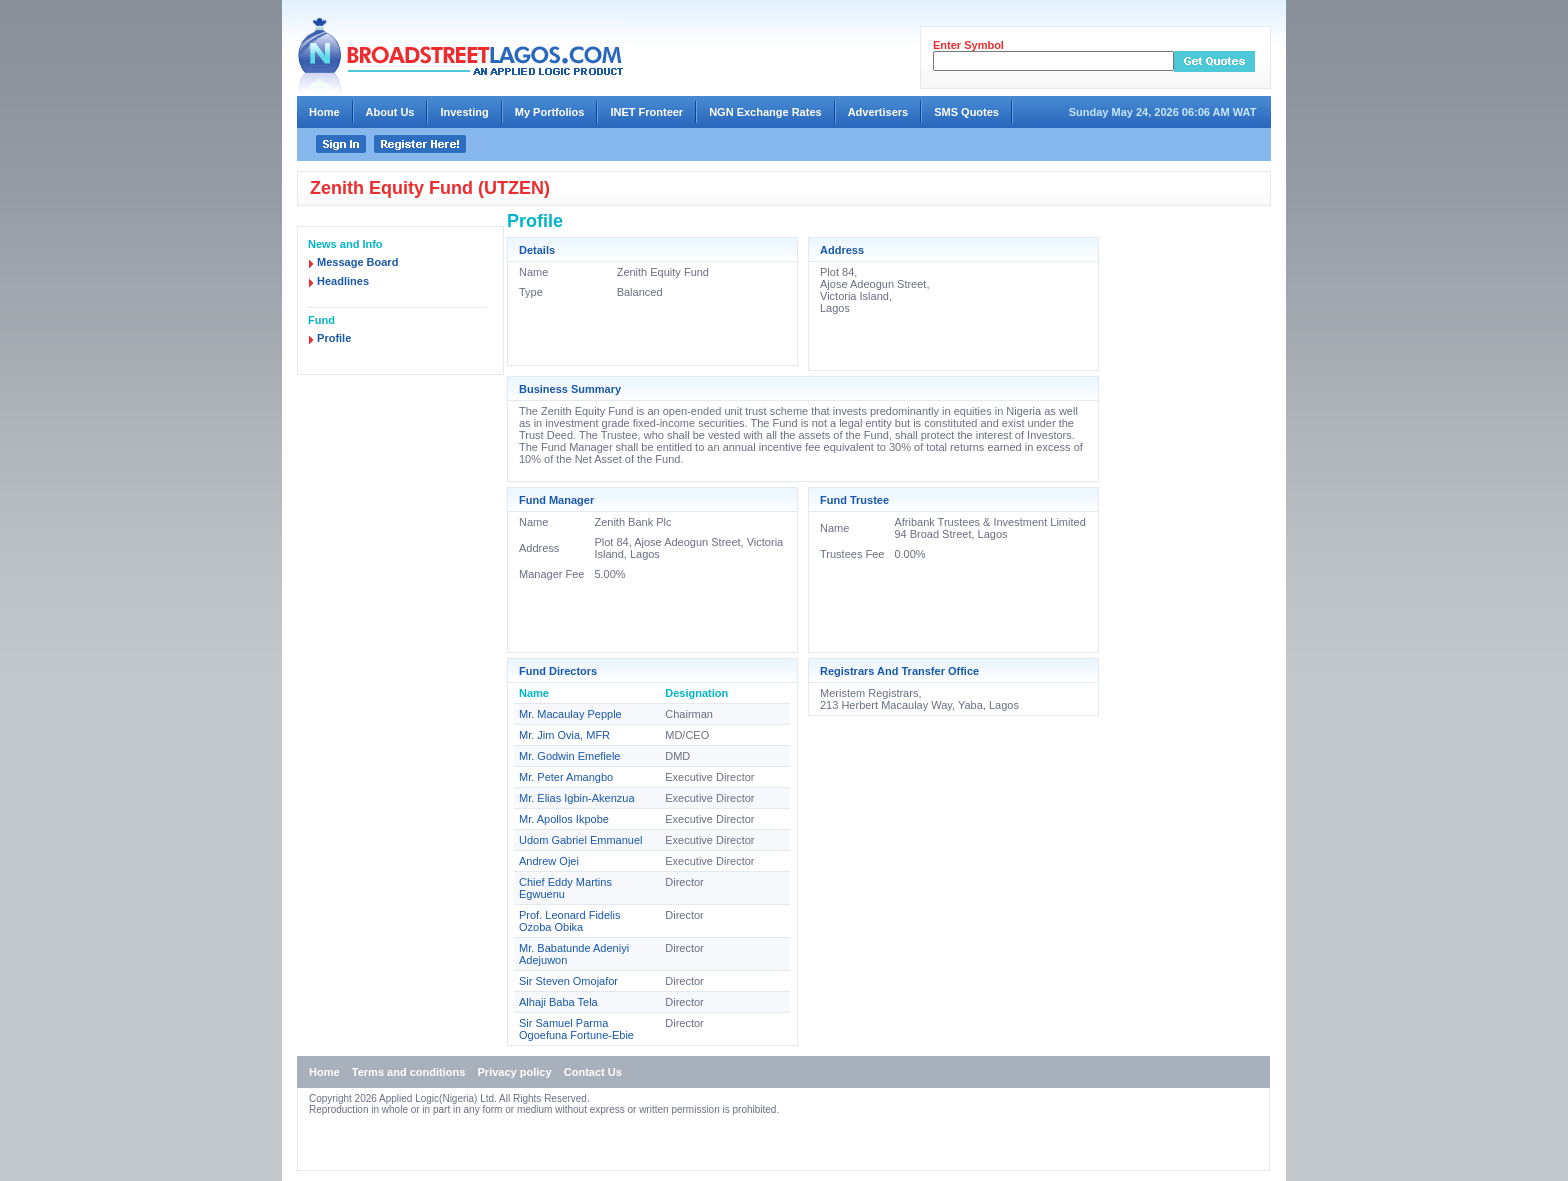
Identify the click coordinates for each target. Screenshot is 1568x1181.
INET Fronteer (646, 112)
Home (324, 112)
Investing (464, 112)
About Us (390, 112)
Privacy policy (515, 1072)
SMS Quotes (966, 112)
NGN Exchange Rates (765, 112)
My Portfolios (550, 112)
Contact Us (593, 1072)
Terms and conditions (408, 1072)
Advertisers (878, 112)
